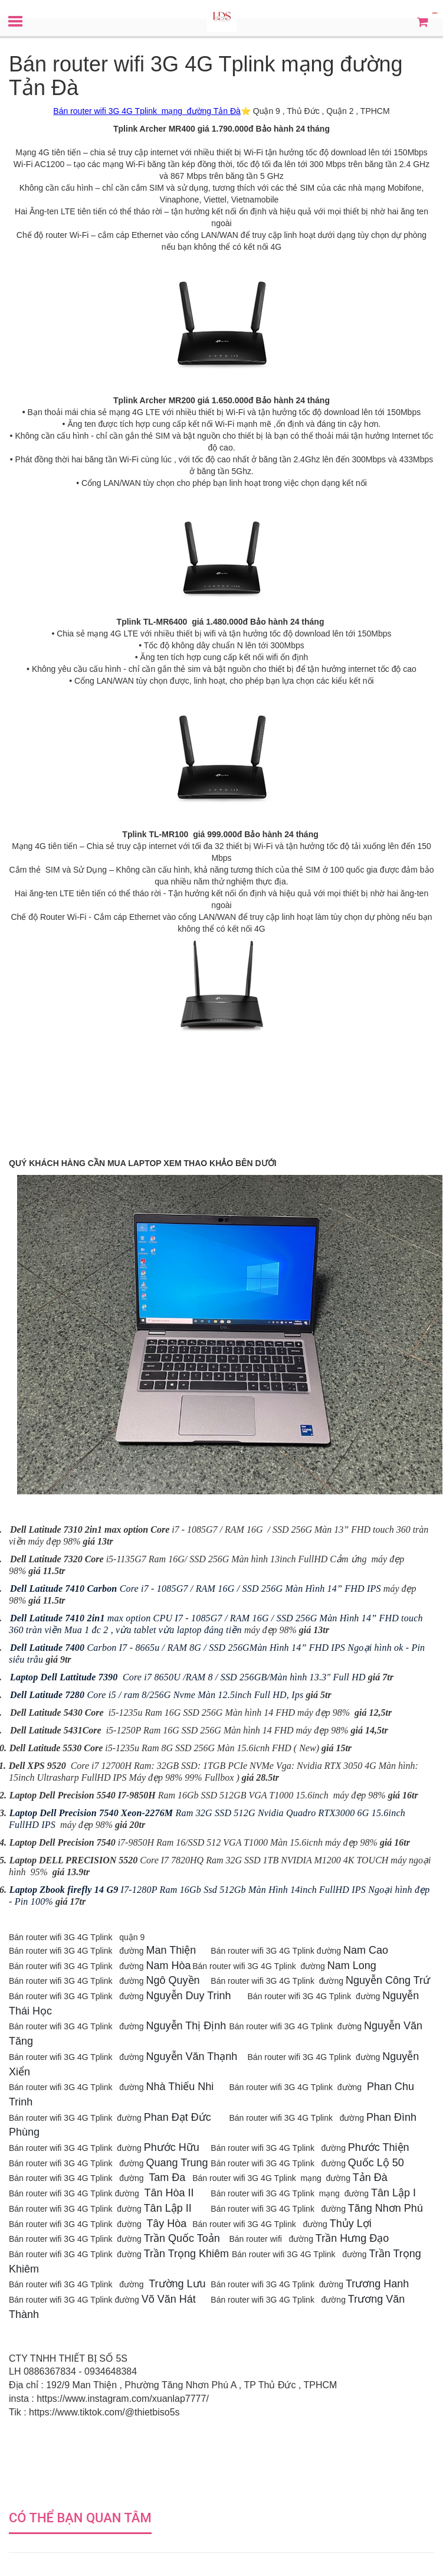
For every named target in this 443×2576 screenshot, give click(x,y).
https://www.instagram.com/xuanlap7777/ (123, 2399)
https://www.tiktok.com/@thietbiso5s (104, 2412)
